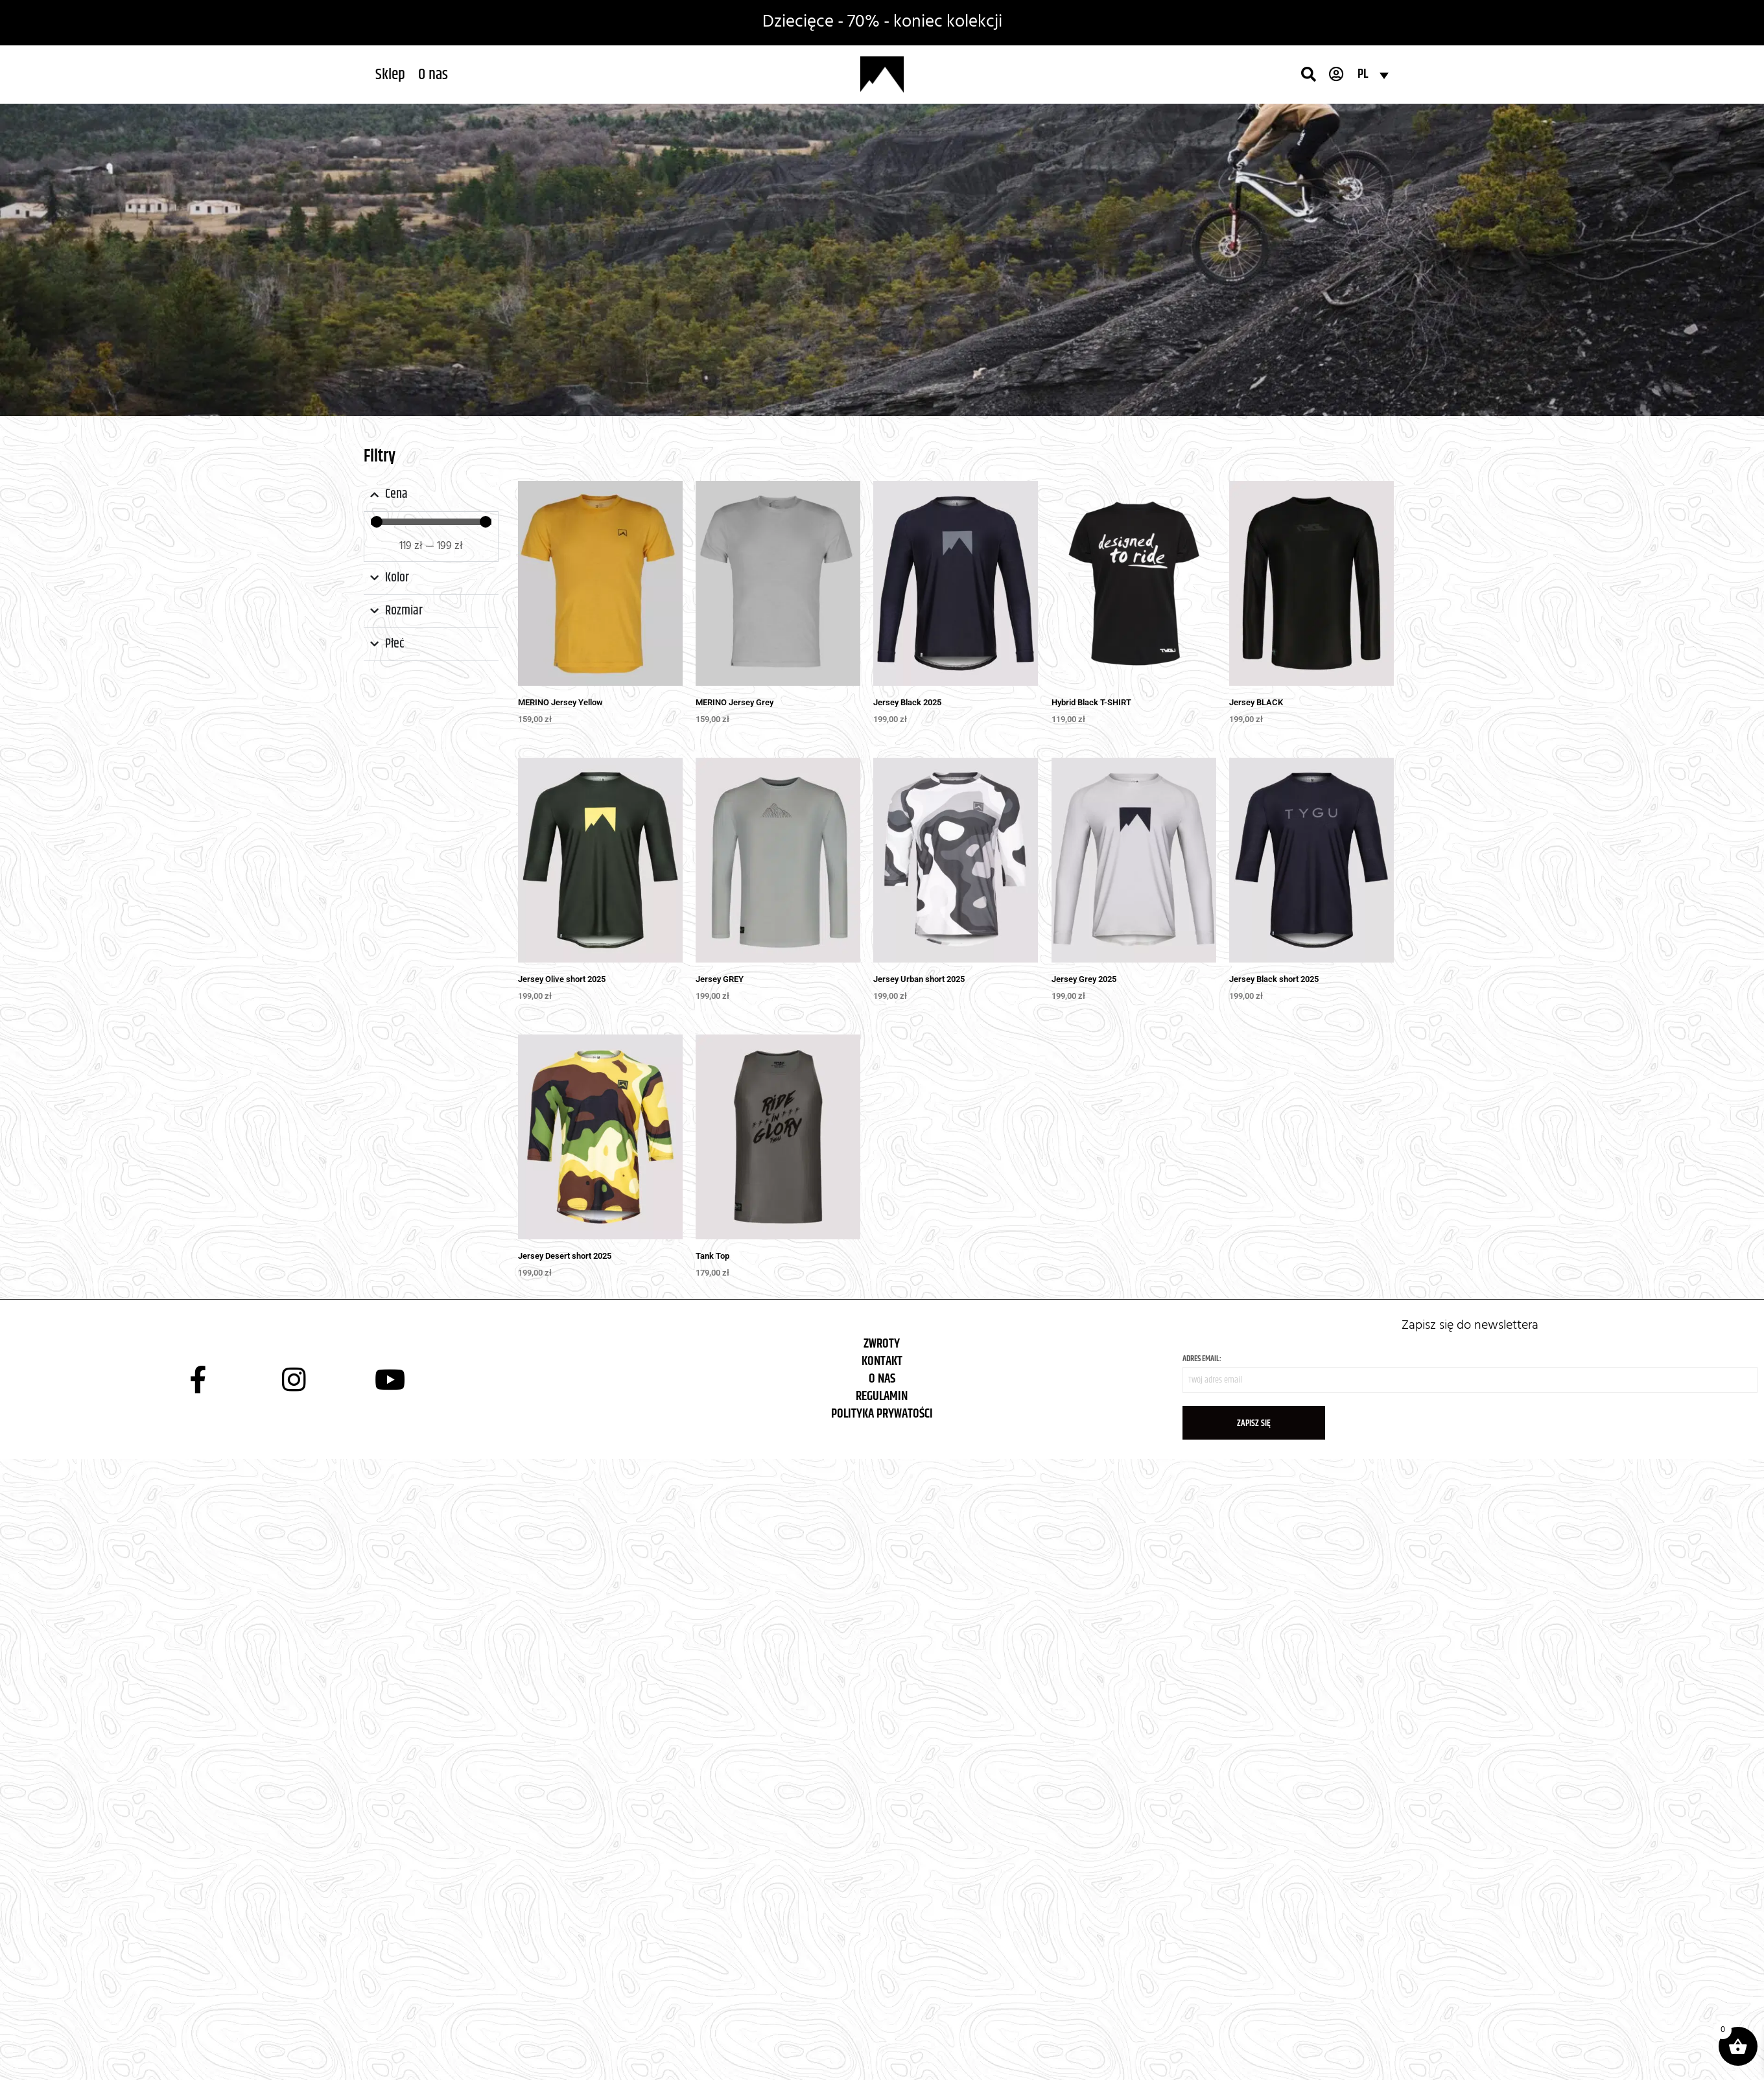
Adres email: (1470, 1372)
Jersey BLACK (1256, 702)
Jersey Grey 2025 (1084, 979)
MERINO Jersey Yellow (560, 702)
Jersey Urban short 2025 (919, 979)
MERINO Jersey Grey (734, 702)
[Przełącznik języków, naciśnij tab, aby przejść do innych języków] (1373, 75)
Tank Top (712, 1256)
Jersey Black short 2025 (1274, 979)
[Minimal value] (431, 522)
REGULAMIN (882, 1396)
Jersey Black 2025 (907, 702)
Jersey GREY (720, 979)
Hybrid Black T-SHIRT (1091, 702)
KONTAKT (882, 1361)
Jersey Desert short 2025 (564, 1256)
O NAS (882, 1379)
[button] (390, 74)
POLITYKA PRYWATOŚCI (882, 1414)
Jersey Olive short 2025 (562, 979)
